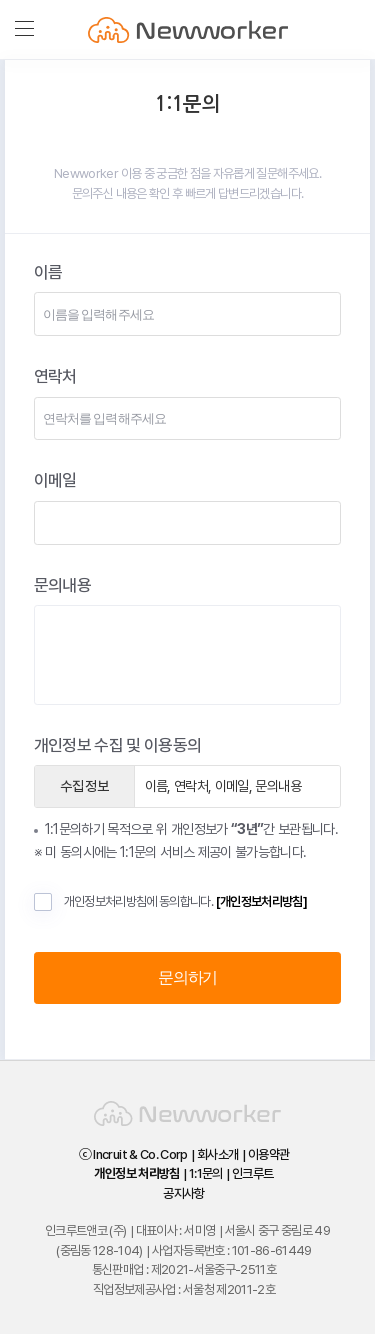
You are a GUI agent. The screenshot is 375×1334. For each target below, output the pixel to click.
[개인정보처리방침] (262, 901)
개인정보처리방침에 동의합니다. (170, 901)
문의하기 (187, 977)
